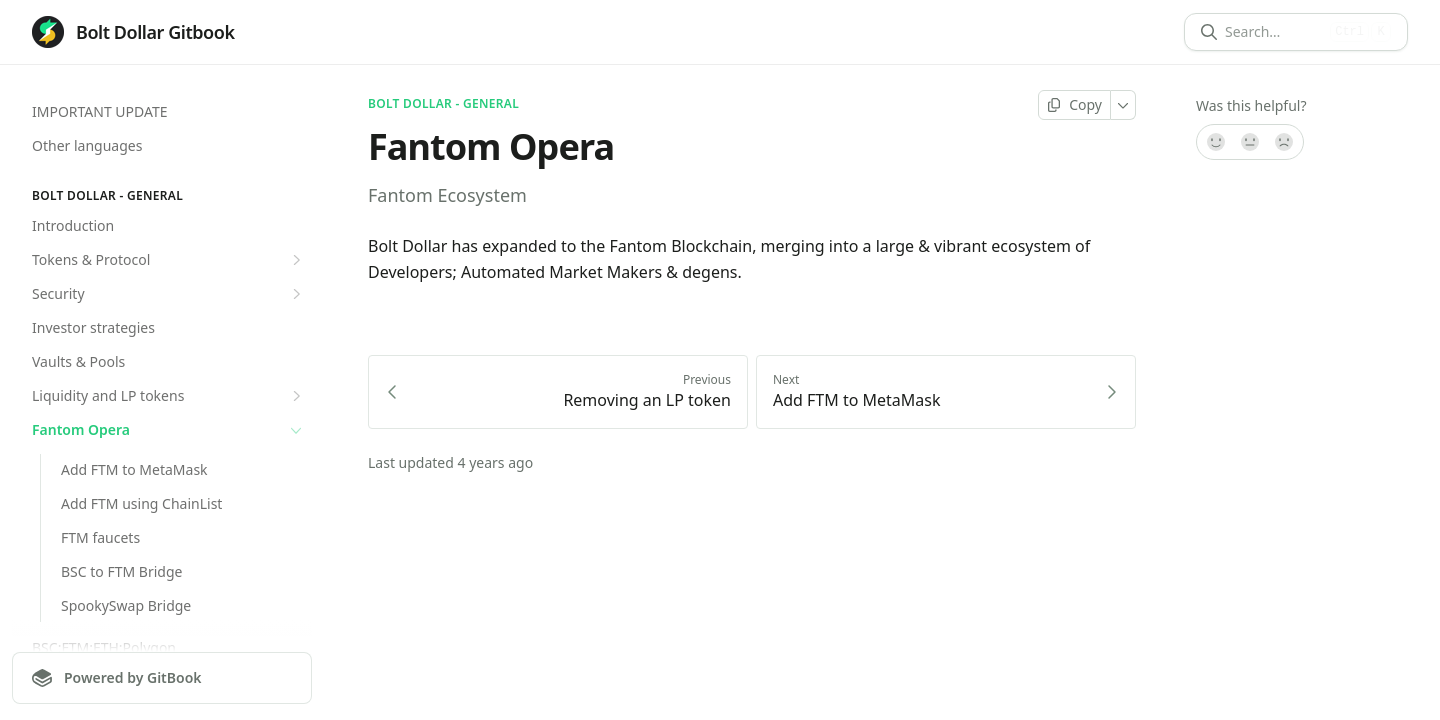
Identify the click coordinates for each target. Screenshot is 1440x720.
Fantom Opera (169, 430)
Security (169, 294)
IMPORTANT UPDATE (100, 111)
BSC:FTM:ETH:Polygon (104, 647)
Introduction (73, 225)
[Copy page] (1074, 105)
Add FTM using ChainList (141, 503)
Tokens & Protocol (169, 260)
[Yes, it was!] (1215, 142)
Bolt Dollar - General (443, 104)
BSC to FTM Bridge (121, 571)
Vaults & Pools (78, 361)
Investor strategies (93, 327)
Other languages (87, 145)
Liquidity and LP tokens (169, 396)
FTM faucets (100, 537)
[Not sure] (1250, 142)
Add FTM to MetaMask (134, 469)
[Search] (1273, 32)
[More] (1123, 105)
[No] (1285, 142)
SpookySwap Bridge (126, 605)
